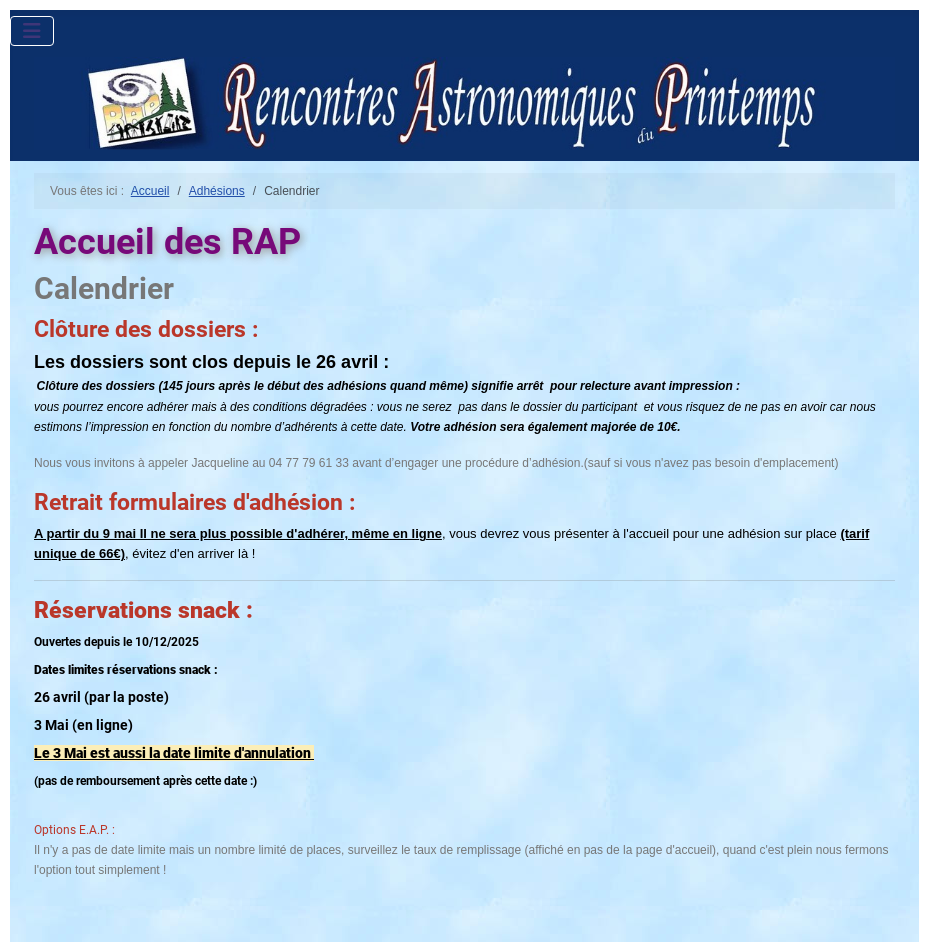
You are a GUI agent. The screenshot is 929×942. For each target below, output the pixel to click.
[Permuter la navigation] (32, 31)
